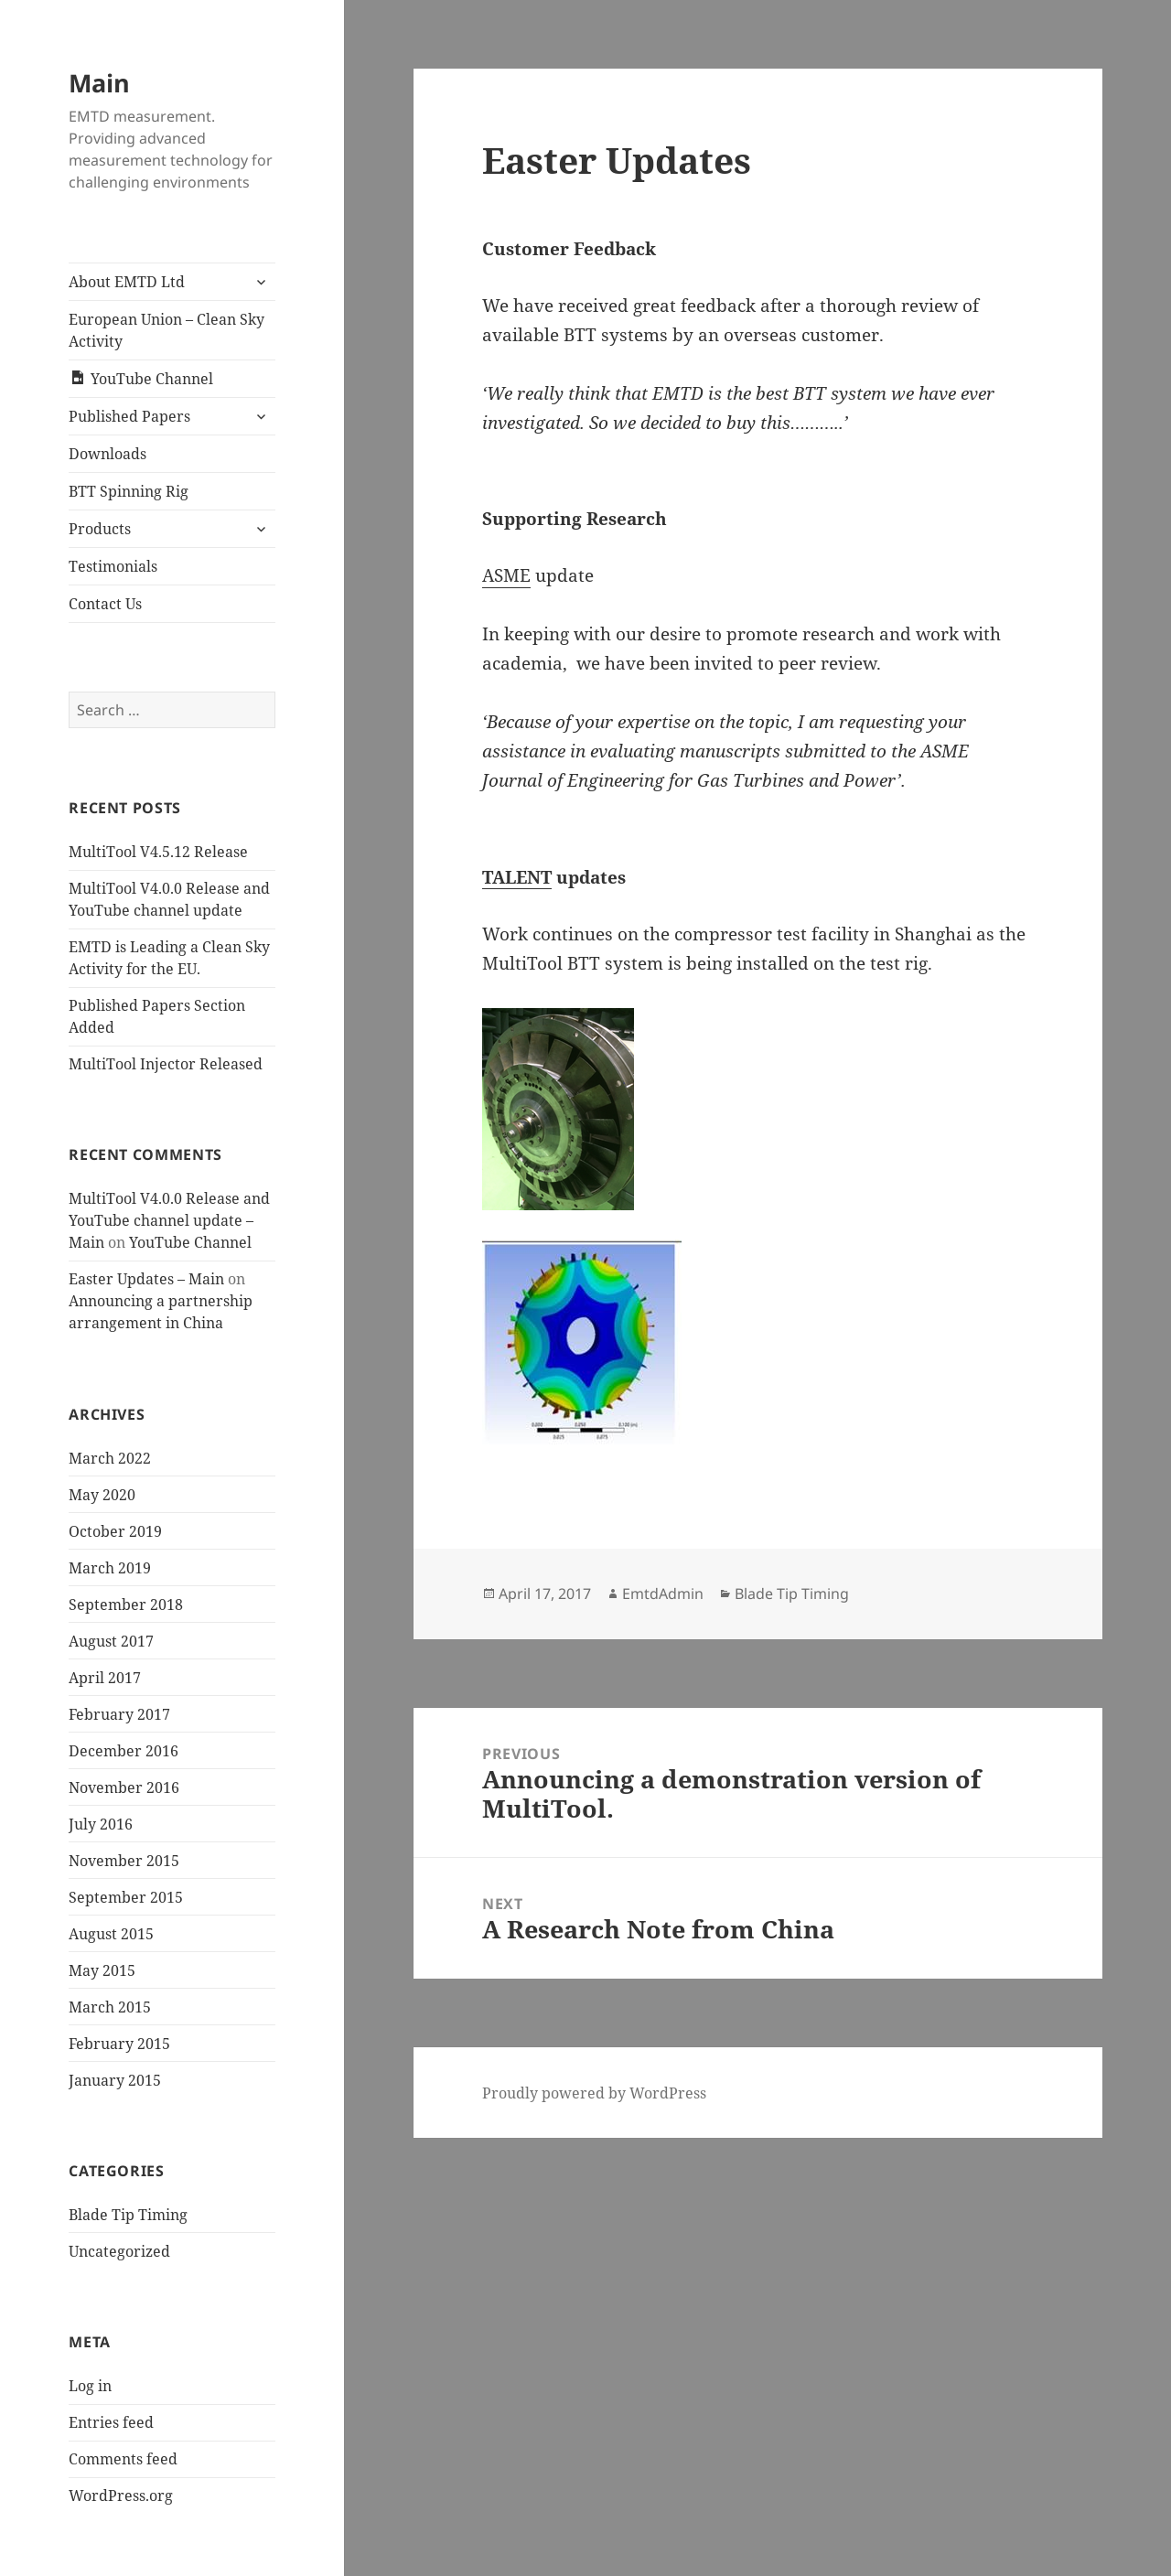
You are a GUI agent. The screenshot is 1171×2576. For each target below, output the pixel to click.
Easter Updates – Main (146, 1279)
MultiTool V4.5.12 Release (158, 852)
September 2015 (126, 1897)
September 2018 (126, 1604)
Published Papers (129, 416)
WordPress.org (121, 2495)
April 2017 (105, 1678)
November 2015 (124, 1861)
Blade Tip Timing (128, 2215)
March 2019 (110, 1568)
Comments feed (123, 2459)
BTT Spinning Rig (128, 491)
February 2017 (119, 1714)
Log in (90, 2386)
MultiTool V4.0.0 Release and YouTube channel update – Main (169, 1220)
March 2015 (110, 2007)
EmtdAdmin (663, 1593)
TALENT (517, 876)
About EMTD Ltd (127, 282)
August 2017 (111, 1641)
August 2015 (111, 1934)
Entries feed (111, 2422)
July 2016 (101, 1824)
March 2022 (110, 1458)
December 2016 (123, 1751)
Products (100, 529)
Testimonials (113, 566)
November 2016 (124, 1787)
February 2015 (119, 2044)
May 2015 (102, 1970)
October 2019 (115, 1531)
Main (99, 83)
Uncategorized (119, 2251)
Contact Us (105, 604)
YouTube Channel (190, 1242)
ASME (506, 575)
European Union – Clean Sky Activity (166, 330)
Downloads (107, 454)
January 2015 (115, 2080)
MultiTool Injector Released (166, 1064)
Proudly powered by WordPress (594, 2093)
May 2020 (102, 1495)
